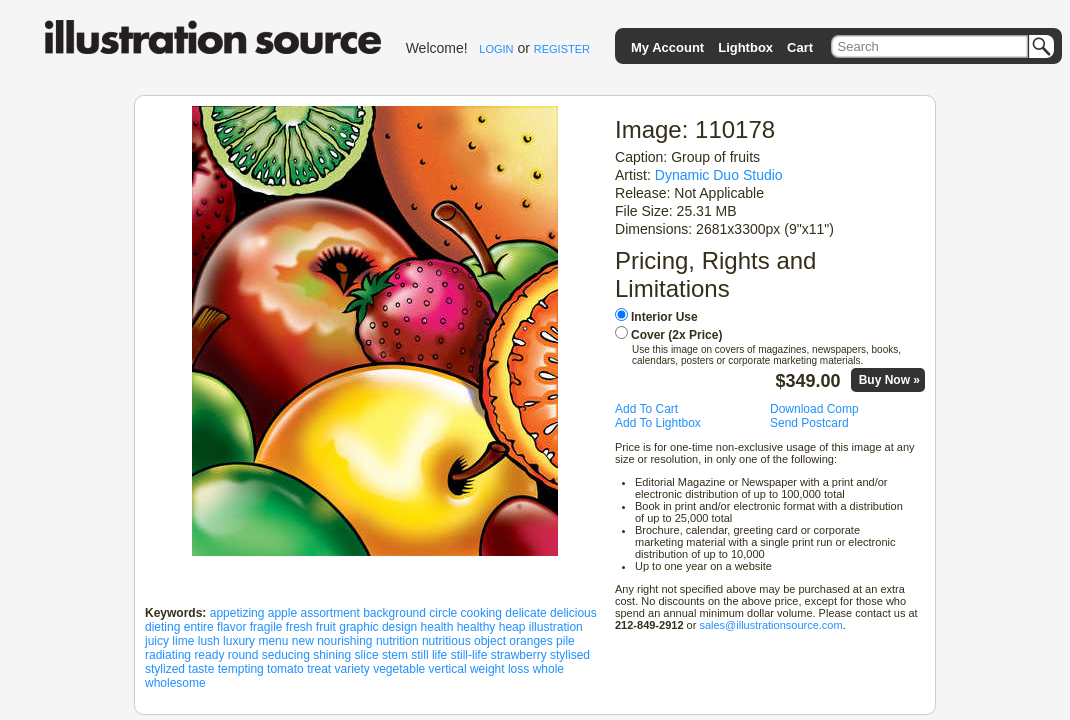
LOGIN (496, 49)
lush (209, 641)
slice (367, 655)
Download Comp (814, 409)
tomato (285, 669)
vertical (448, 669)
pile (565, 641)
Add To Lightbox (658, 423)
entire (199, 627)
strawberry (519, 655)
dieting (162, 627)
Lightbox (745, 47)
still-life (469, 655)
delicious (573, 613)
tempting (241, 669)
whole (548, 669)
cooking (481, 613)
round (243, 655)
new (303, 641)
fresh (299, 627)
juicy (157, 641)
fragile (266, 627)
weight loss (499, 669)
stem (395, 655)
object (490, 641)
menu (273, 641)
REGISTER (562, 49)
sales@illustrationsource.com (770, 625)
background (394, 613)
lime (183, 641)
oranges (530, 641)
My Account (667, 47)
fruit (326, 627)
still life (429, 655)
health (437, 627)
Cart (800, 47)
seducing (286, 655)
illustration (556, 627)
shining (332, 655)
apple (282, 613)
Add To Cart (646, 409)
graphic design (378, 627)
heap (512, 627)
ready (209, 655)
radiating (168, 655)
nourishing (344, 641)
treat (319, 669)
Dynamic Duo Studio (719, 175)
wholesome (175, 683)
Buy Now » (889, 380)
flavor (231, 627)
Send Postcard (809, 423)
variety (351, 669)
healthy (476, 627)
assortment (329, 613)
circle (443, 613)
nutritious (446, 641)
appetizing (237, 613)
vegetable (399, 669)
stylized (165, 669)
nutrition (397, 641)
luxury (239, 641)
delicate (525, 613)
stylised (570, 655)
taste (201, 669)
